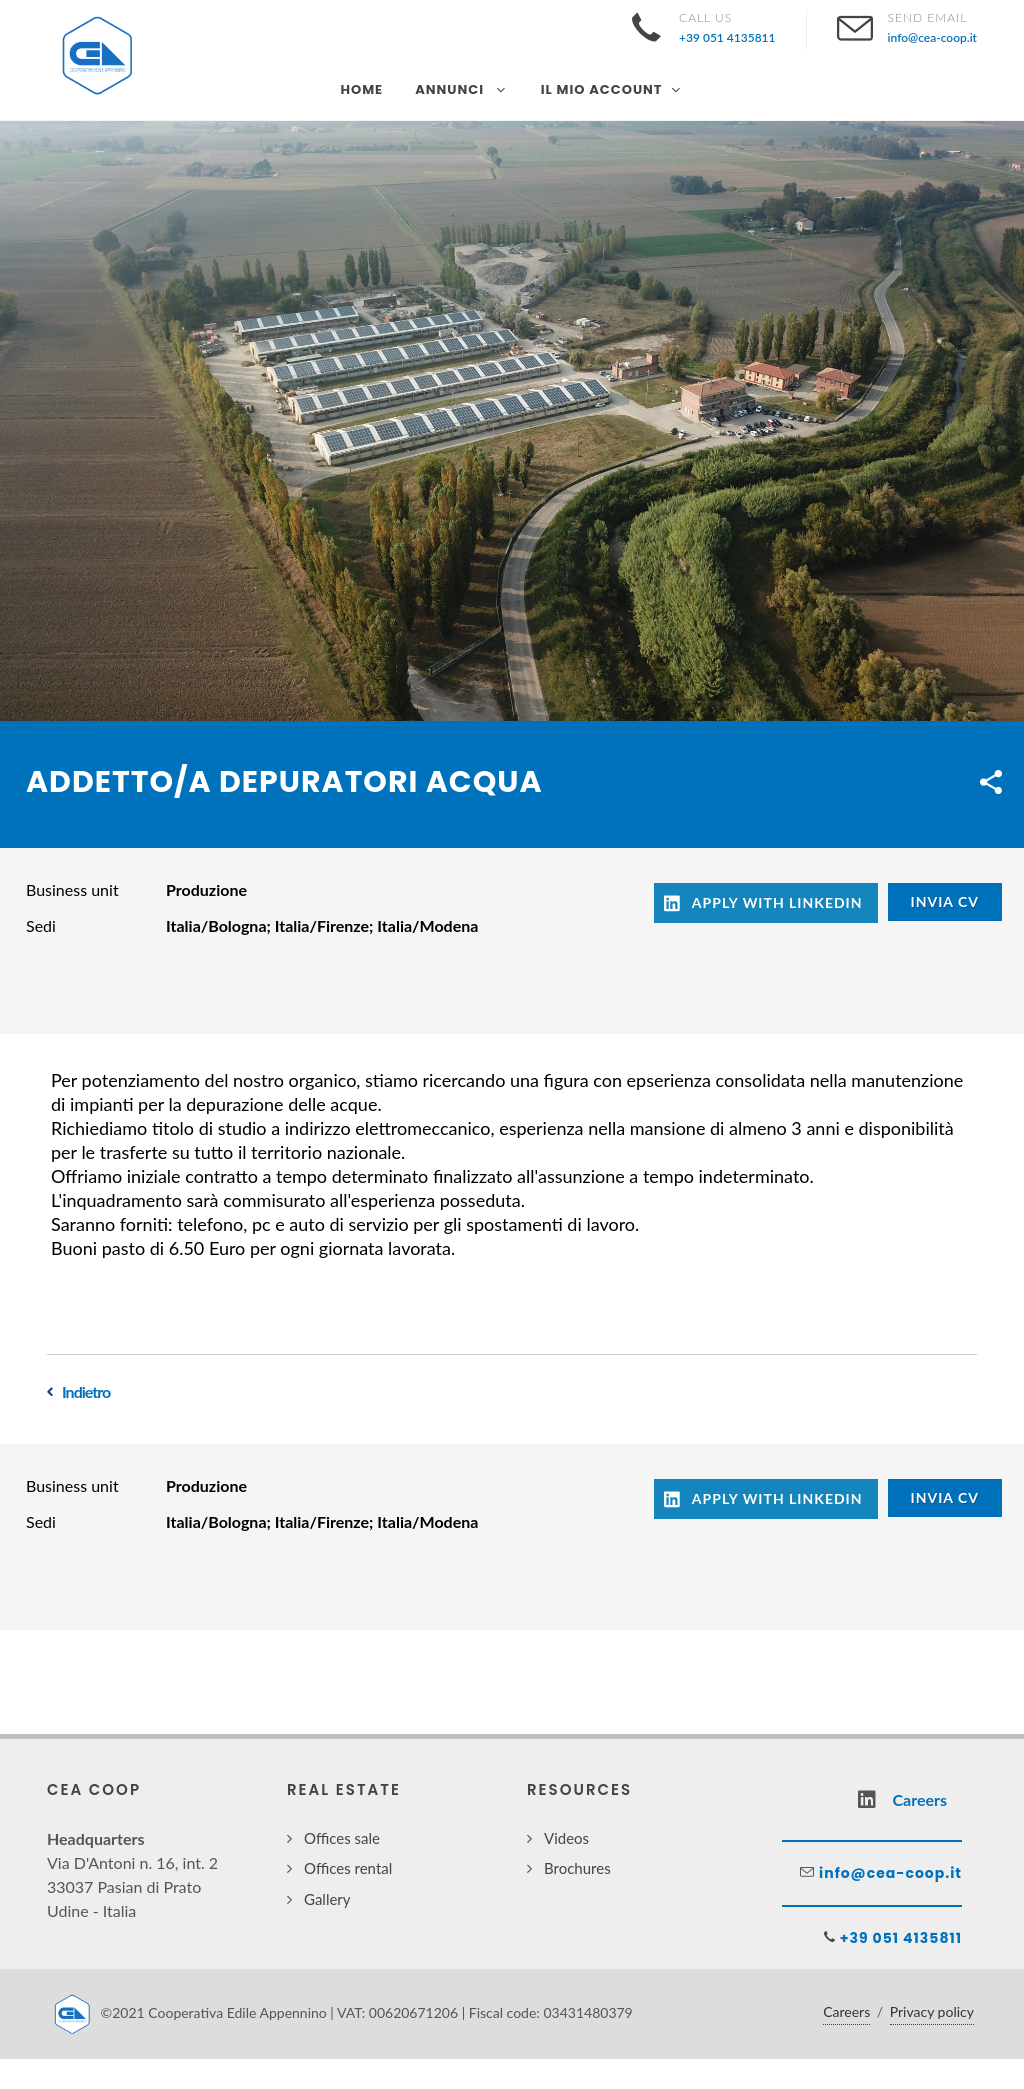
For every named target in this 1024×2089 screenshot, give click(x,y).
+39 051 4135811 (899, 1938)
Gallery (327, 1899)
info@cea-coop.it (888, 1873)
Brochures (577, 1868)
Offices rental (348, 1868)
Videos (566, 1838)
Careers (846, 2011)
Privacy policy (932, 2011)
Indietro (86, 1391)
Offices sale (342, 1838)
